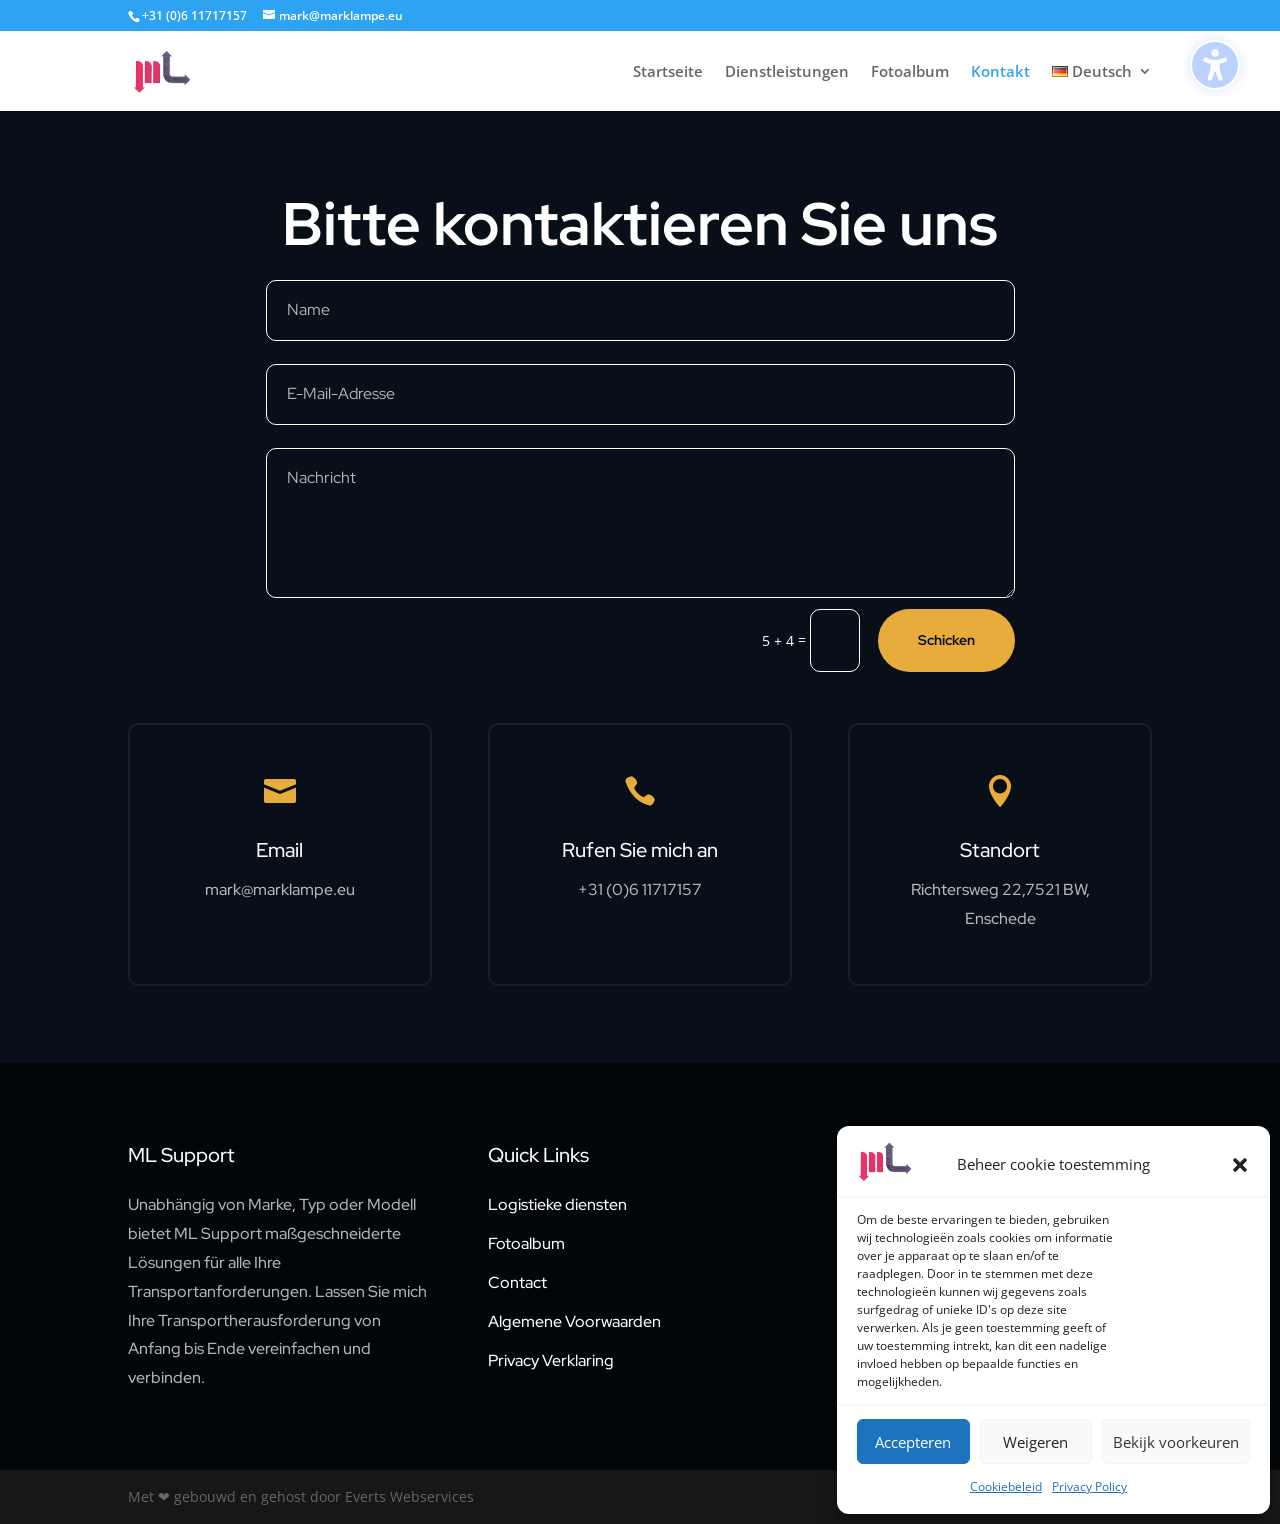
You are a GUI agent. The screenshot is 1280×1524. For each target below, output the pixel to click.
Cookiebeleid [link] (1006, 1486)
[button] (1240, 1165)
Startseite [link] (668, 72)
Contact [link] (517, 1282)
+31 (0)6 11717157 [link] (640, 889)
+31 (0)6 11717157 (194, 15)
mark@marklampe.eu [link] (280, 889)
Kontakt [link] (1000, 72)
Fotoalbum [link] (910, 72)
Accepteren (913, 1442)
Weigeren (1035, 1442)
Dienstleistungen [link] (787, 72)
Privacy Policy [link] (1089, 1486)
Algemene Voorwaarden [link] (574, 1321)
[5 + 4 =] (835, 640)
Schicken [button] (946, 640)
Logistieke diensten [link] (557, 1204)
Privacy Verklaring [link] (551, 1360)
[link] (184, 69)
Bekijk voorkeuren (1176, 1442)
